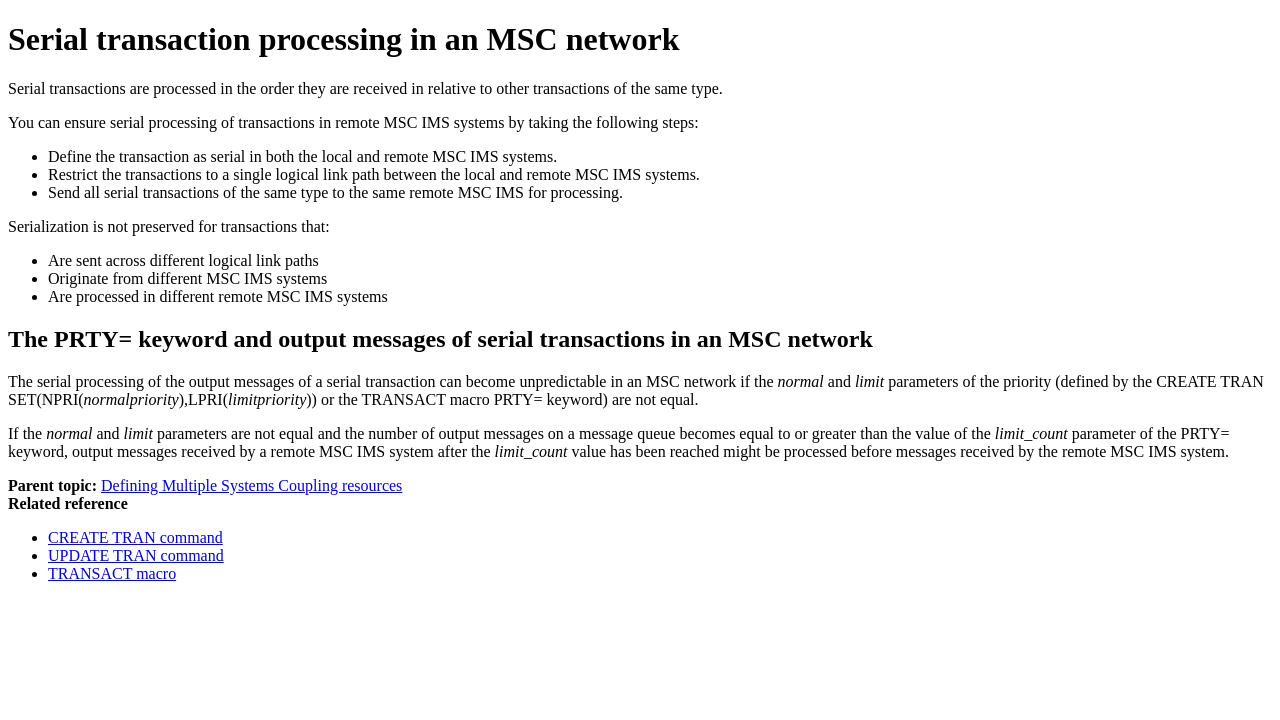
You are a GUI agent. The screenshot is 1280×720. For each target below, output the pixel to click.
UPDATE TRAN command (136, 555)
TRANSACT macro (112, 573)
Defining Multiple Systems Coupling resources (251, 485)
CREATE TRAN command (135, 537)
